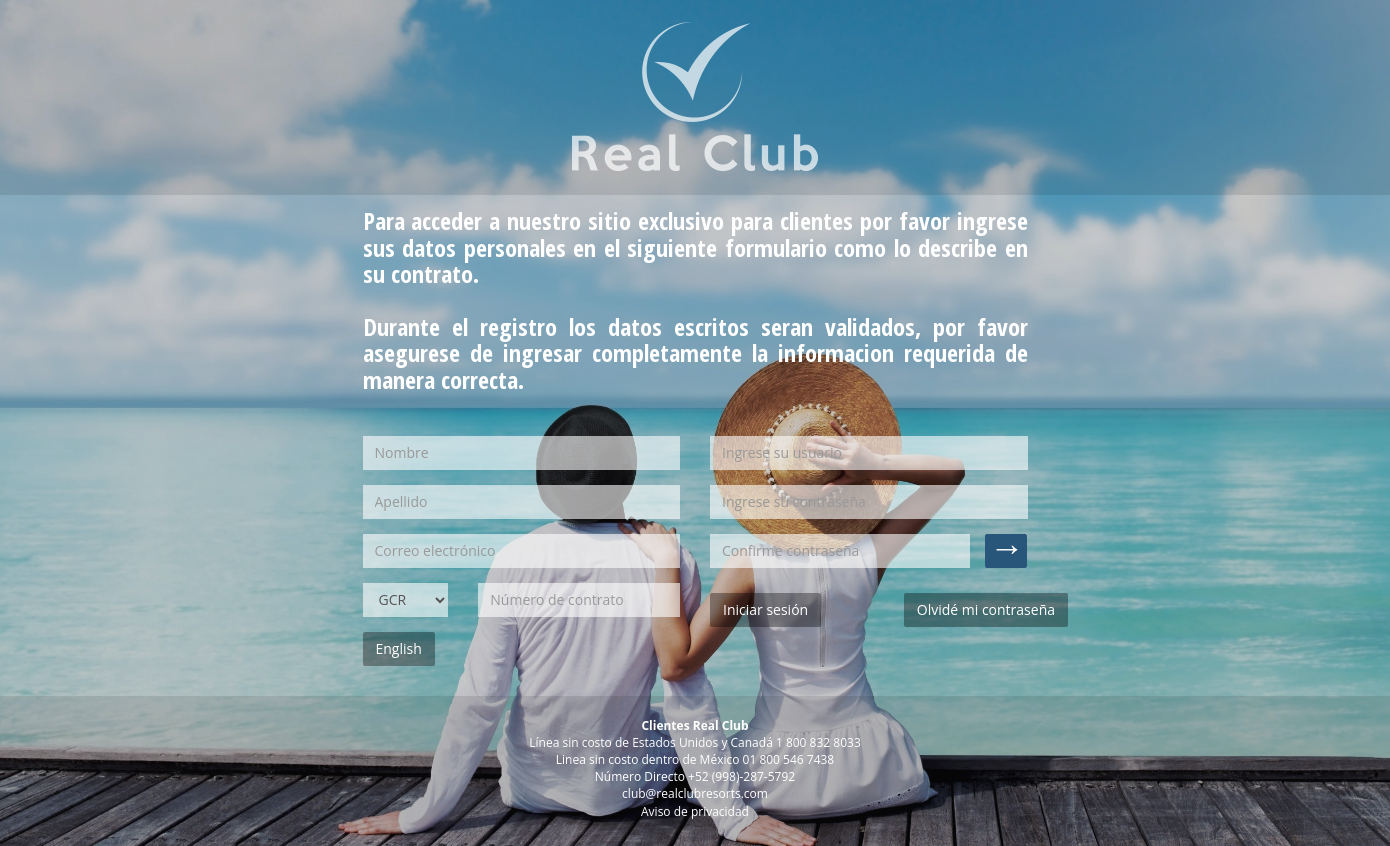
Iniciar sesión (765, 609)
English (399, 648)
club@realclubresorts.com (695, 793)
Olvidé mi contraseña (986, 609)
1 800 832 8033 (818, 742)
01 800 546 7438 (789, 759)
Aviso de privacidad (695, 811)
